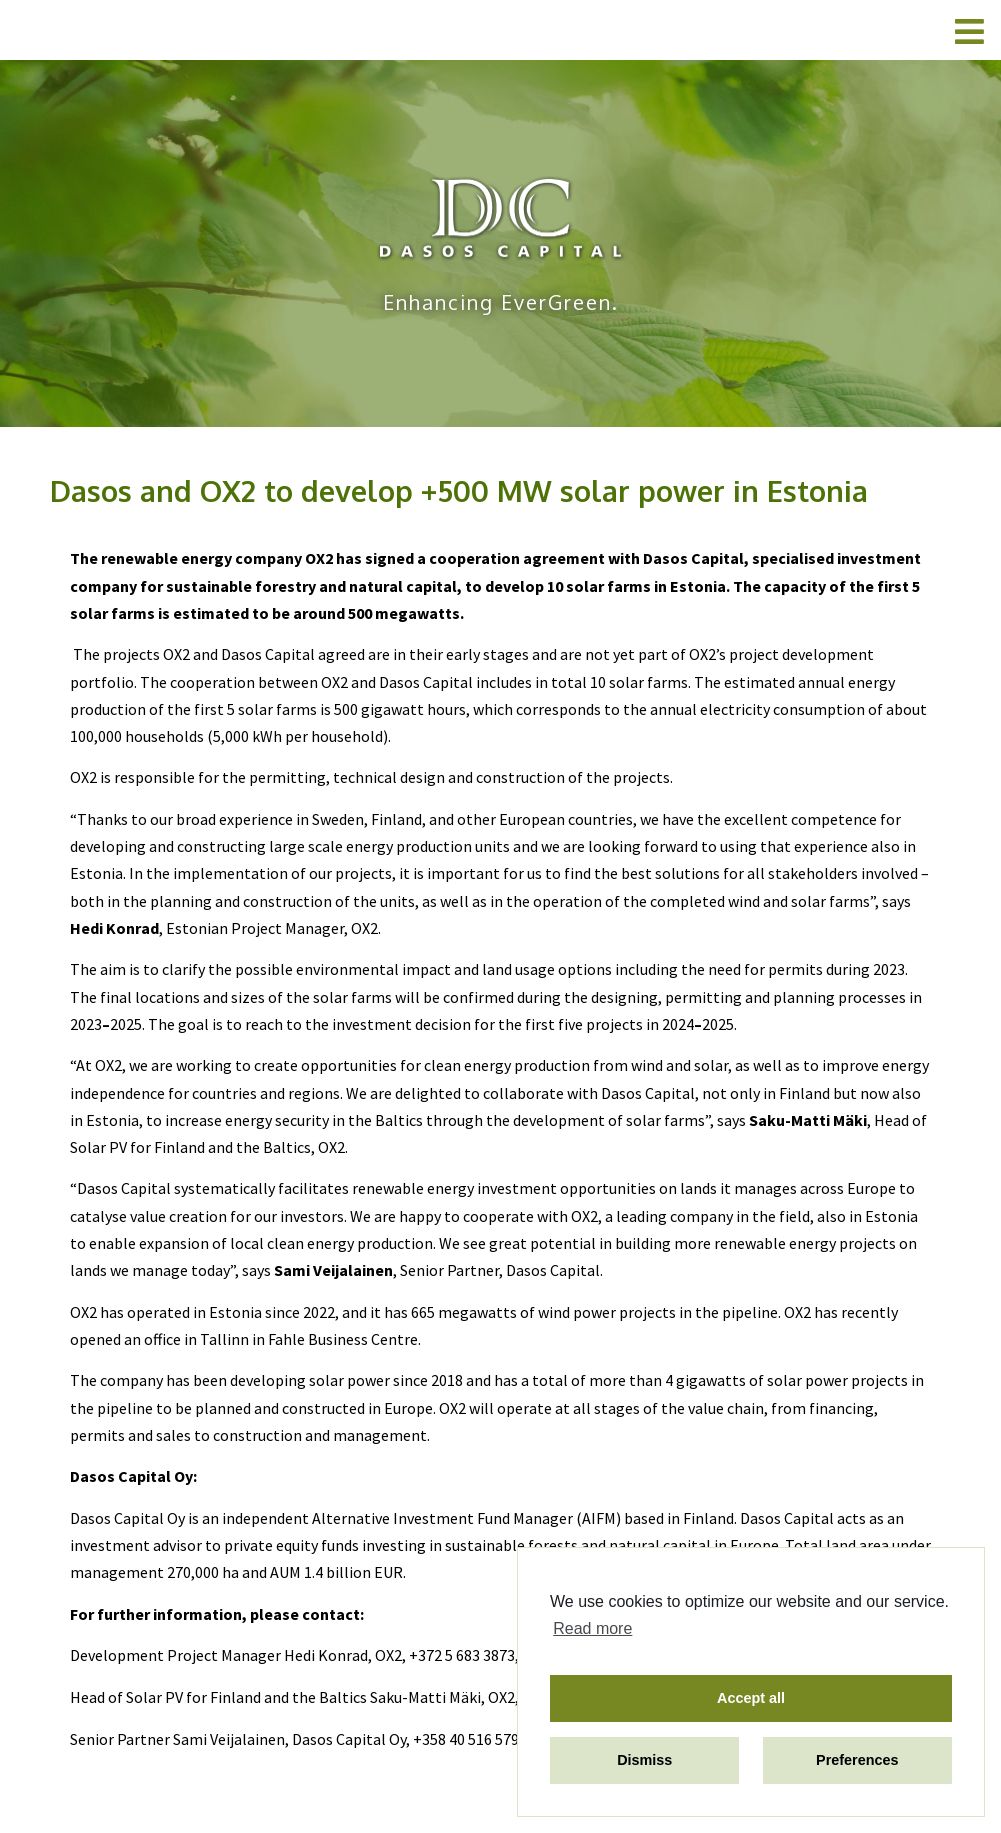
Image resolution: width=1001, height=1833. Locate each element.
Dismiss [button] (644, 1760)
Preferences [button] (857, 1760)
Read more (592, 1628)
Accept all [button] (751, 1698)
